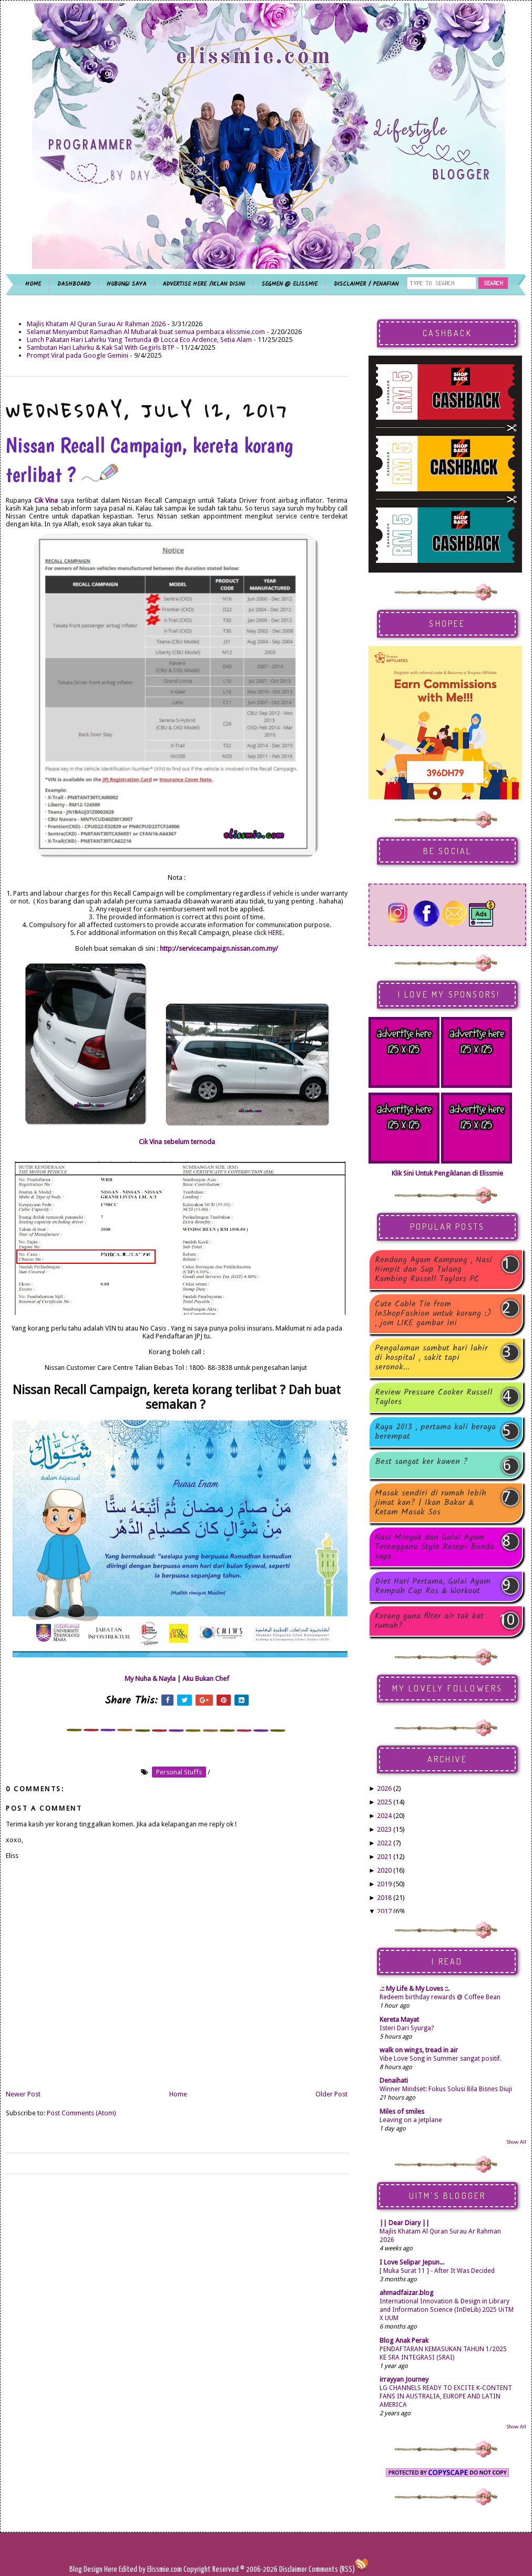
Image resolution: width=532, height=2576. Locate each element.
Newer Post (23, 2094)
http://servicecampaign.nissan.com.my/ (219, 948)
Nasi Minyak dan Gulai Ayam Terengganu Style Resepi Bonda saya (434, 1547)
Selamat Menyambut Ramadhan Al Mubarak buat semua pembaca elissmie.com (146, 332)
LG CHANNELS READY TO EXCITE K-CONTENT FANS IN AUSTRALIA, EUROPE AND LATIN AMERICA (446, 2396)
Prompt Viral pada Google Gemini (77, 355)
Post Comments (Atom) (81, 2113)
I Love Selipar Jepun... (412, 2262)
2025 (384, 1802)
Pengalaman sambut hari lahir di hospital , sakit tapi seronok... (431, 1358)
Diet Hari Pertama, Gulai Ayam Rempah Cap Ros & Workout (432, 1586)
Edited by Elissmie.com (150, 2569)
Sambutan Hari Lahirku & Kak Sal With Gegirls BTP (101, 347)
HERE (275, 933)
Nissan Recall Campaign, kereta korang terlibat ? (149, 459)
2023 (384, 1829)
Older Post (331, 2094)
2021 (384, 1857)
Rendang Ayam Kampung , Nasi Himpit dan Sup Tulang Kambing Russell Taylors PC (433, 1269)
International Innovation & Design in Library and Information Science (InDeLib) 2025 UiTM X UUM (447, 2310)
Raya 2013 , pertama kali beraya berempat (435, 1431)
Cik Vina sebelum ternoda (177, 1142)
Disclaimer (292, 2569)
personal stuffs (179, 1772)
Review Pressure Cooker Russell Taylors (434, 1397)
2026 (384, 1788)
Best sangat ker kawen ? (421, 1462)
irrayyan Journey (404, 2379)
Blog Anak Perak (404, 2340)
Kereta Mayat (399, 2019)
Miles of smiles (402, 2111)
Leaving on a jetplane (411, 2120)
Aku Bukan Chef (205, 1678)
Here (111, 2569)
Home (178, 2094)
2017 (384, 1911)
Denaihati (394, 2080)
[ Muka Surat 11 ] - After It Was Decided (437, 2270)
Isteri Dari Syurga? (407, 2028)
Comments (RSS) (332, 2569)
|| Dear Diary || (404, 2223)
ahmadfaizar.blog (407, 2293)
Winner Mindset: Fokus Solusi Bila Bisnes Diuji (446, 2089)
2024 (384, 1816)
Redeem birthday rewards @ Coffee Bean (440, 1997)
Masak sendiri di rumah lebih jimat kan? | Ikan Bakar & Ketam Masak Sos (430, 1503)
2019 (384, 1884)
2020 (384, 1870)
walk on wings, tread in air (419, 2050)
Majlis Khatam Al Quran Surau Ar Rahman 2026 (96, 324)
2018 (384, 1898)
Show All (516, 2142)
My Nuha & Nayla (150, 1678)
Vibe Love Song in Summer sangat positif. (441, 2058)
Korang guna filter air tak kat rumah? (429, 1621)
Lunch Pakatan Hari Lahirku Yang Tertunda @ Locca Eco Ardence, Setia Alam (139, 340)
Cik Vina (46, 500)
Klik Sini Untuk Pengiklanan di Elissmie (447, 1173)
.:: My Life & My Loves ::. (414, 1988)
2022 (384, 1843)
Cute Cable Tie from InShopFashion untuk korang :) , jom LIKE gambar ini (433, 1314)
